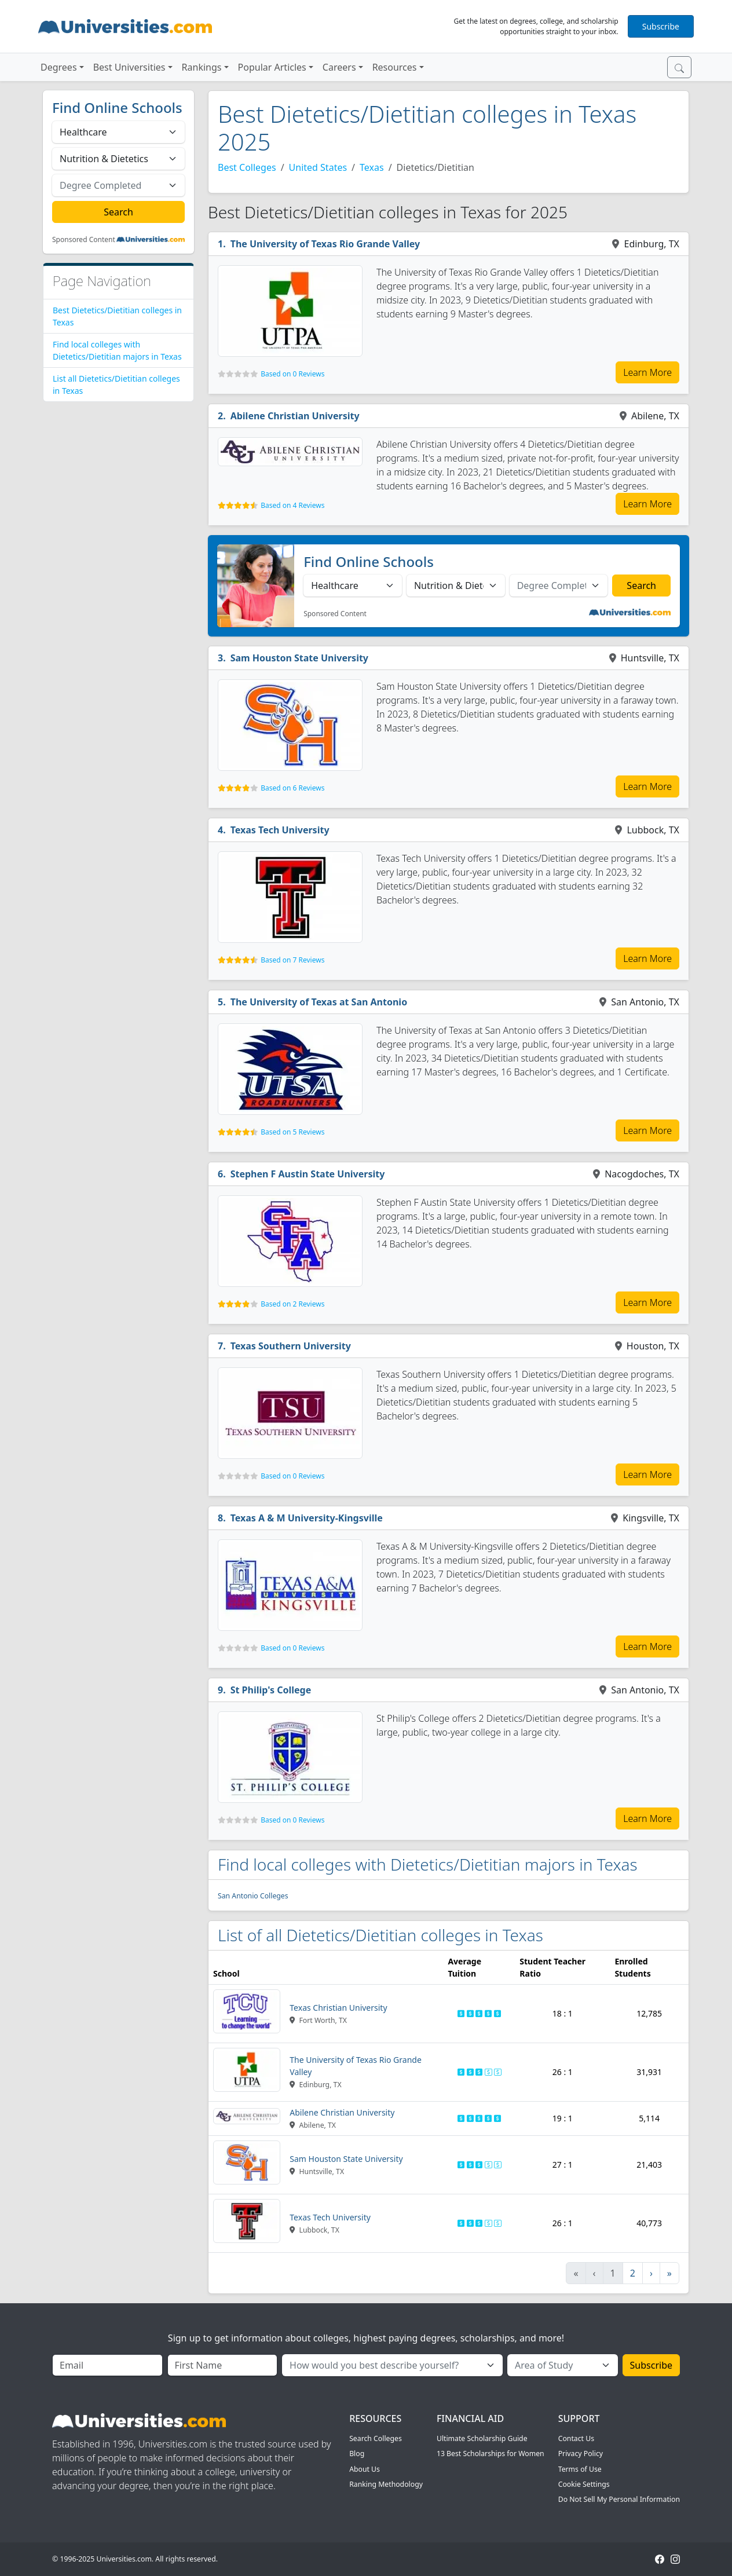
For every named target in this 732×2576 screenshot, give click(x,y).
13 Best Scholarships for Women (490, 2453)
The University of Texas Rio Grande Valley (325, 243)
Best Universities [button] (129, 67)
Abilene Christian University (295, 415)
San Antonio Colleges (253, 1896)
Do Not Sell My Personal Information (619, 2499)
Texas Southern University (290, 1346)
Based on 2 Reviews (292, 1304)
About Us (364, 2469)
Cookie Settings (584, 2484)
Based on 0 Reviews (292, 374)
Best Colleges (247, 167)
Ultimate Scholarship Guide (482, 2438)
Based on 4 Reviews (292, 505)
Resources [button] (394, 67)
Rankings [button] (202, 67)
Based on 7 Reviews (292, 960)
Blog (356, 2453)
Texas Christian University (338, 2007)
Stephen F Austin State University (307, 1174)
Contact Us (576, 2438)
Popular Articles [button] (272, 67)
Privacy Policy (580, 2453)
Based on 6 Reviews (292, 788)
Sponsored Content (83, 240)
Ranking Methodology (386, 2484)
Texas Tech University (280, 830)
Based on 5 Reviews (292, 1132)
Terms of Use (580, 2469)
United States (318, 167)
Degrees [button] (59, 67)
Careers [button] (339, 67)
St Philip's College (271, 1690)
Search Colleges (375, 2438)
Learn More (647, 372)
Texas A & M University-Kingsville (306, 1518)
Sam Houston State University (299, 658)
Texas (372, 167)
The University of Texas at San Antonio (319, 1002)
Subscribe (660, 26)
